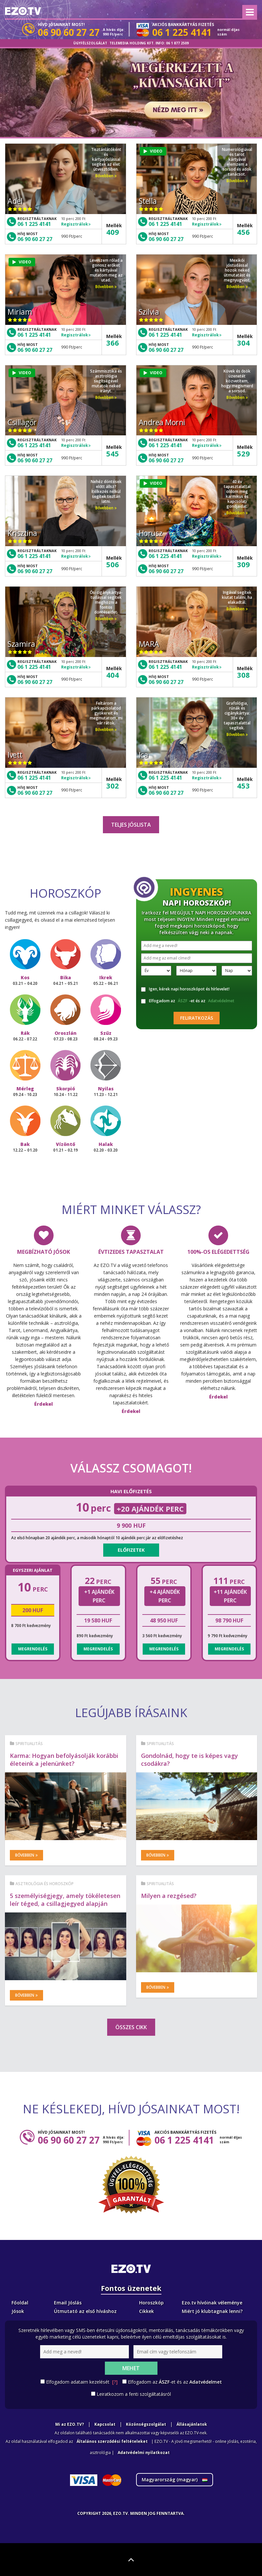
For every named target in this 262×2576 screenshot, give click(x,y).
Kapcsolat (104, 2424)
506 (112, 564)
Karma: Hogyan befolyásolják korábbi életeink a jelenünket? (64, 1759)
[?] (115, 2382)
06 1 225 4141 (34, 224)
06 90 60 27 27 (34, 239)
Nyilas (105, 1091)
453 (243, 785)
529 (243, 453)
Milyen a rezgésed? (169, 1896)
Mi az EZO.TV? (69, 2424)
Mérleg (25, 1091)
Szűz (105, 1036)
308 (243, 674)
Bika (65, 980)
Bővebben (106, 176)
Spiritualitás (29, 1743)
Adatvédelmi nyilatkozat (144, 2452)
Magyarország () (174, 2479)
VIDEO (153, 151)
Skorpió (65, 1091)
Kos (25, 980)
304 (243, 342)
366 (112, 342)
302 (112, 785)
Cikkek (146, 2311)
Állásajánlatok (192, 2424)
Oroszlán (65, 1036)
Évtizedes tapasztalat (131, 1251)
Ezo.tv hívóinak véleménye (212, 2302)
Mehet (131, 2368)
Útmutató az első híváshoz (85, 2311)
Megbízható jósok (43, 1251)
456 (243, 231)
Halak (105, 1147)
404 (112, 674)
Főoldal (20, 2302)
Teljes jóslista (131, 824)
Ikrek (105, 980)
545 (112, 453)
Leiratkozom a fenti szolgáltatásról (134, 2394)
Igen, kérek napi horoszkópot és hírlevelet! (185, 989)
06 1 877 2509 (177, 43)
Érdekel (43, 1404)
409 (112, 231)
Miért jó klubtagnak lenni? (212, 2311)
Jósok (18, 2311)
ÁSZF (182, 1001)
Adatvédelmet (221, 1001)
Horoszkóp (151, 2302)
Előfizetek (131, 1550)
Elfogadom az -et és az (188, 1001)
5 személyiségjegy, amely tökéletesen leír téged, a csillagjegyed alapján (65, 1900)
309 (243, 564)
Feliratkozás (196, 1018)
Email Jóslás (68, 2302)
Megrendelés (32, 1649)
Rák (25, 1036)
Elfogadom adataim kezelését (82, 2382)
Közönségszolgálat (146, 2424)
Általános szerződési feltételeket (112, 2441)
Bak (25, 1147)
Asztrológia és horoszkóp (44, 1883)
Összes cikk (131, 2027)
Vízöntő (65, 1147)
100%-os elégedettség (218, 1251)
